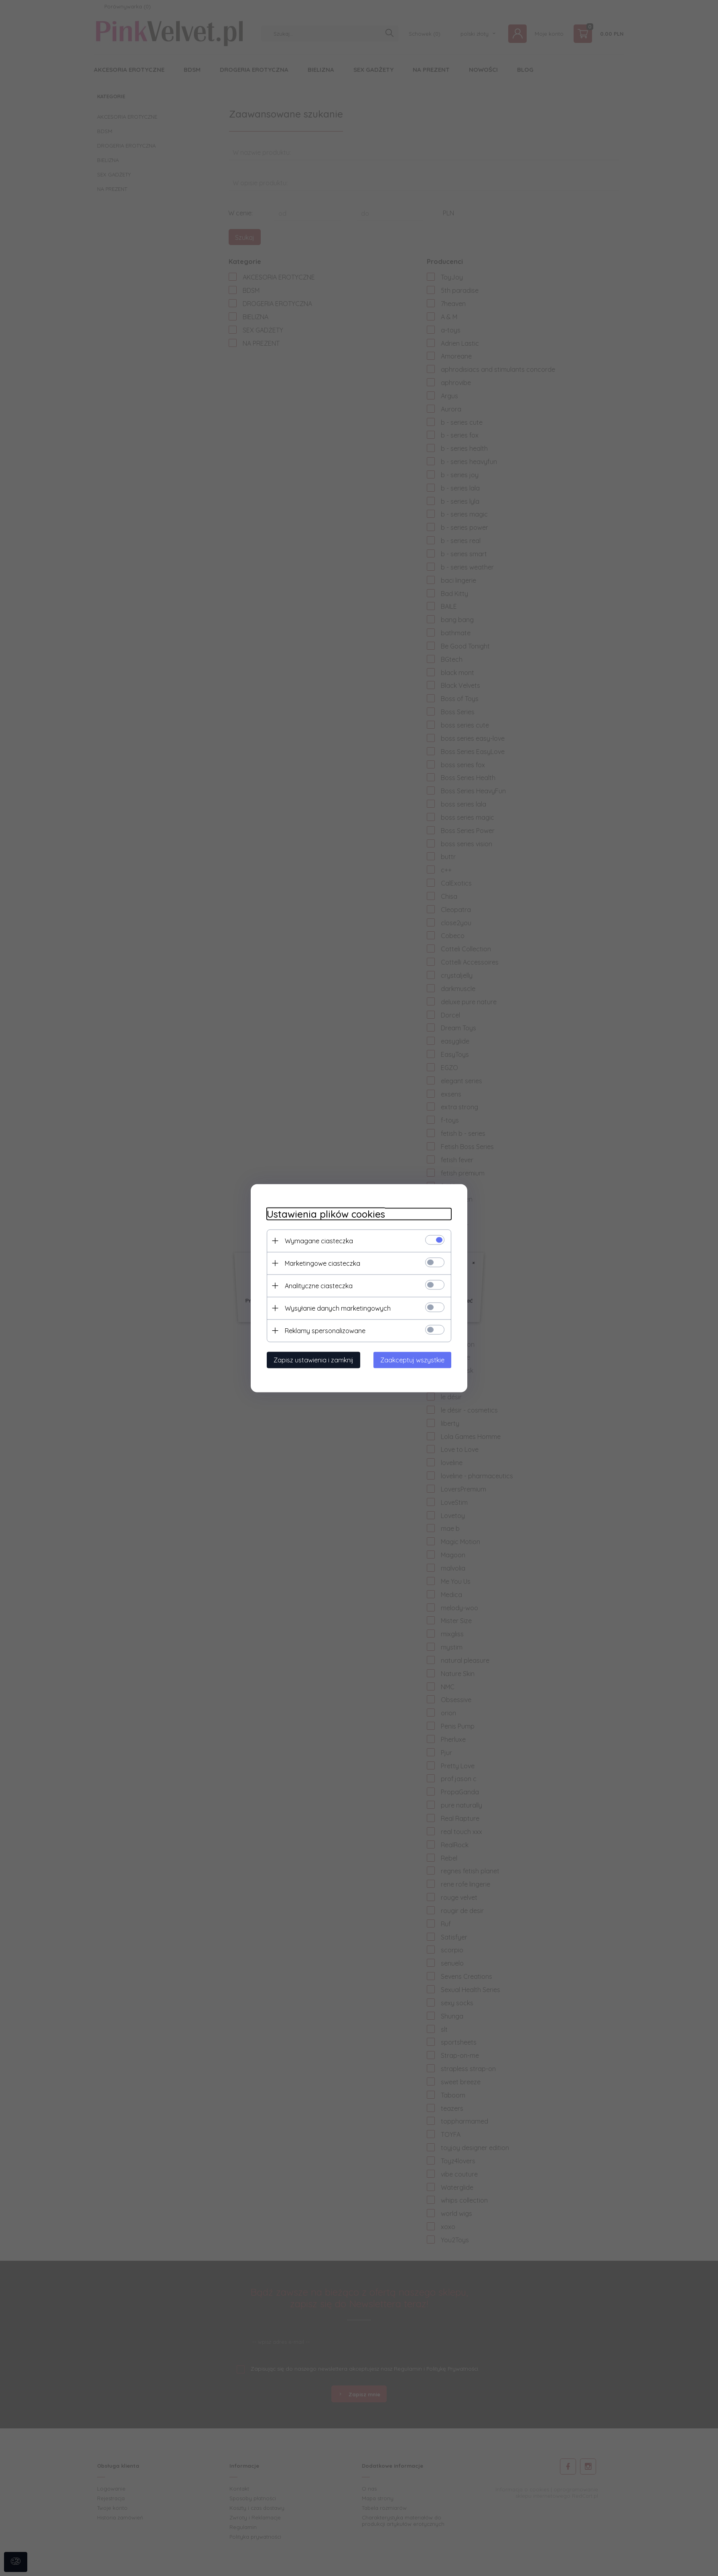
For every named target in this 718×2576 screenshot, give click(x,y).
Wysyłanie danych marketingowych (338, 1308)
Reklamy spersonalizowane (325, 1330)
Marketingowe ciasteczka (322, 1263)
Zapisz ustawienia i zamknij (313, 1360)
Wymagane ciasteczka (319, 1240)
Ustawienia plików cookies (326, 1214)
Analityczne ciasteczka (319, 1285)
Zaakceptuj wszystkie (412, 1360)
